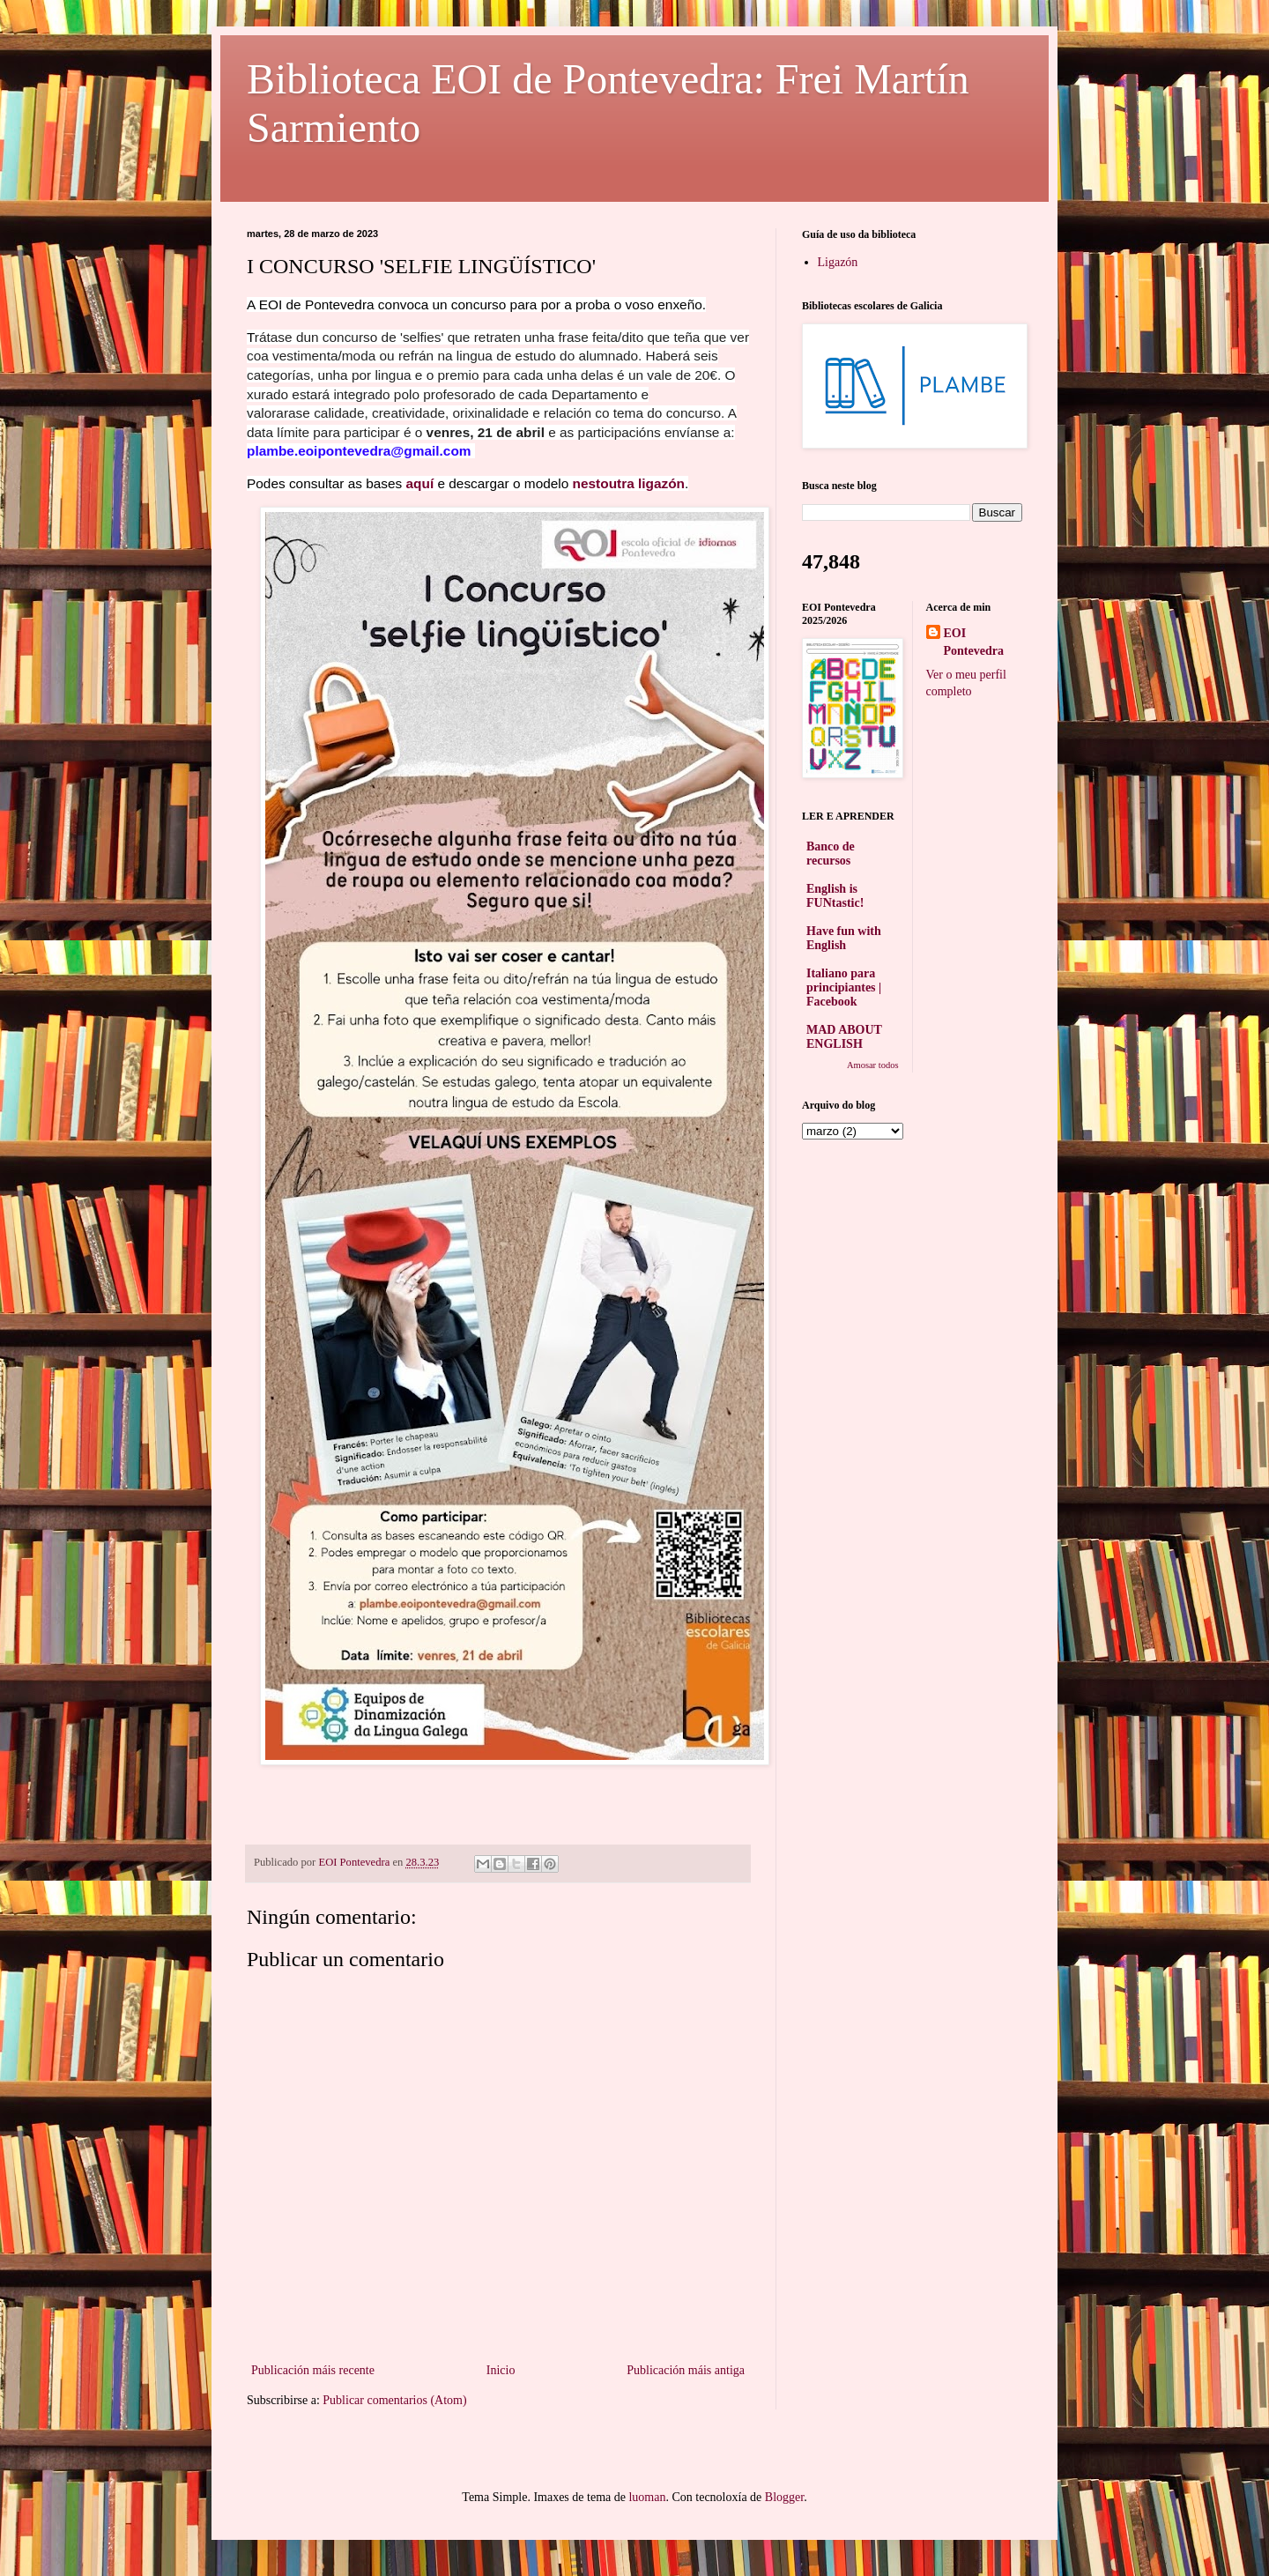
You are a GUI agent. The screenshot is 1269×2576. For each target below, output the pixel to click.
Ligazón (838, 262)
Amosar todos (873, 1065)
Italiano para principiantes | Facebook (843, 987)
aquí (422, 483)
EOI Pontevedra (974, 642)
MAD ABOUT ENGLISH (844, 1036)
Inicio (501, 2370)
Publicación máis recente (313, 2370)
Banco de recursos (830, 853)
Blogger (784, 2497)
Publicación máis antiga (686, 2370)
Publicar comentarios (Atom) (394, 2400)
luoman (646, 2497)
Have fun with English (843, 938)
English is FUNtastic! (835, 895)
